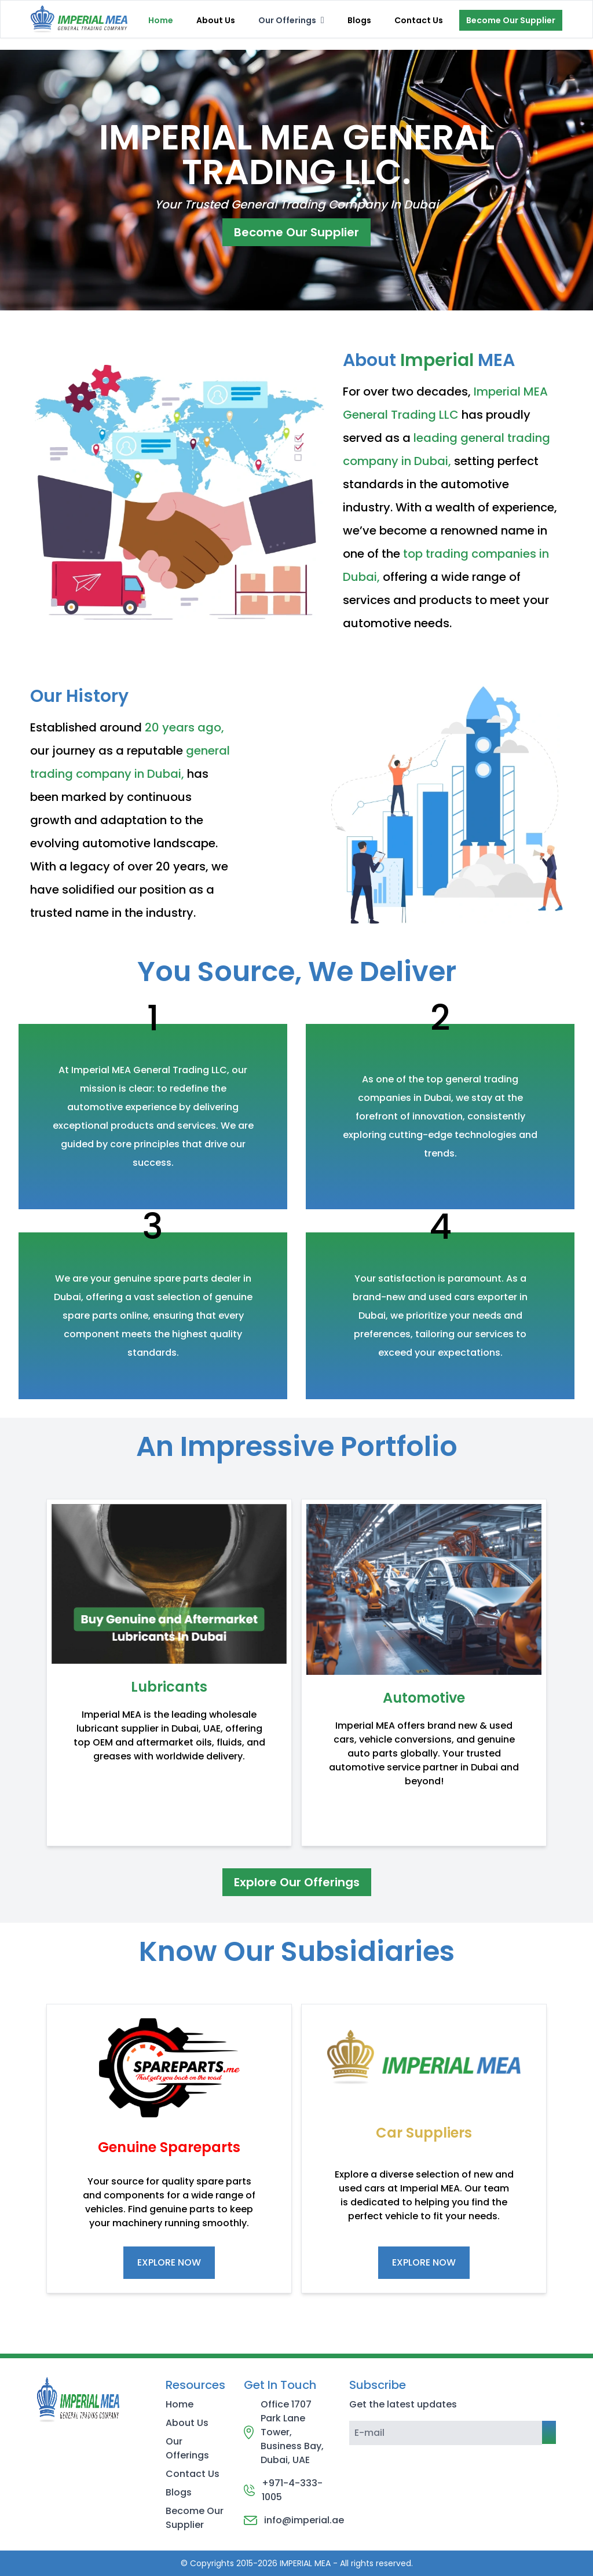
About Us (215, 20)
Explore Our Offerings (297, 1882)
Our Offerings (187, 2448)
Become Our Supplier (510, 20)
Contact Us (418, 20)
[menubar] (291, 20)
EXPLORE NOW (169, 2262)
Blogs (359, 20)
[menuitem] (291, 20)
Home (160, 20)
